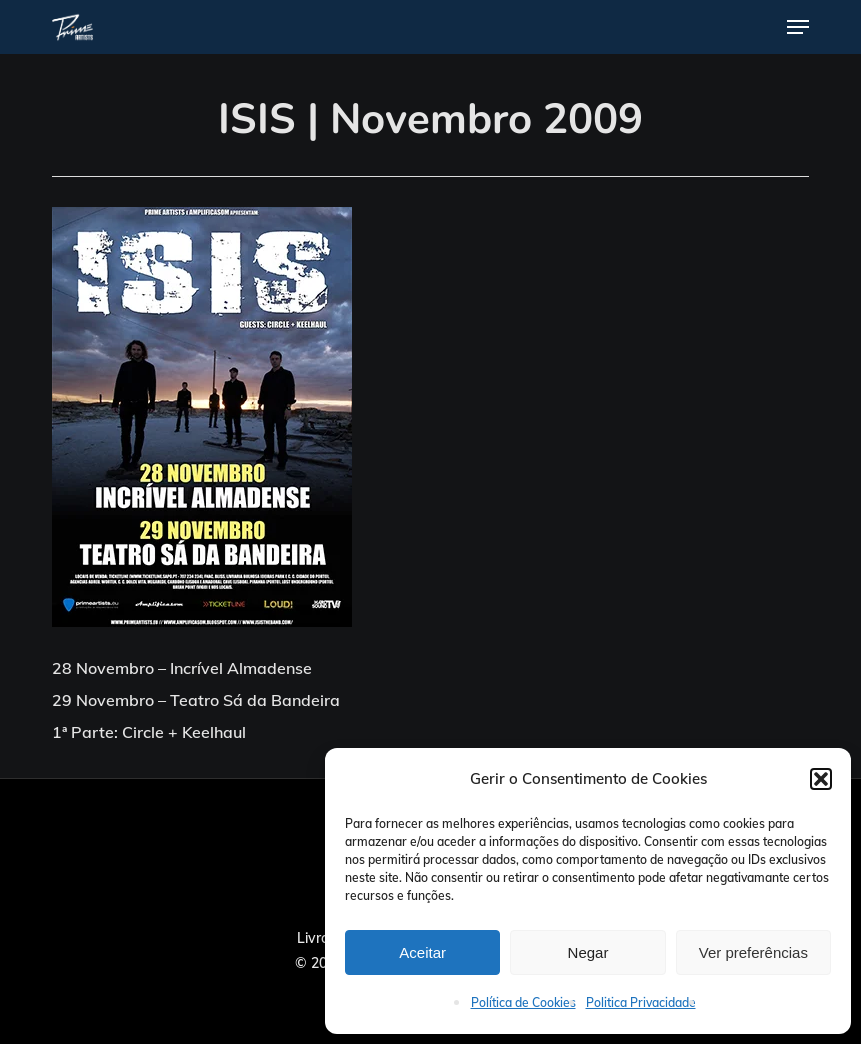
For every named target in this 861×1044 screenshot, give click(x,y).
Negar (588, 952)
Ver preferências (753, 952)
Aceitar (422, 952)
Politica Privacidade (641, 1002)
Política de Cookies (523, 1002)
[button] (821, 779)
